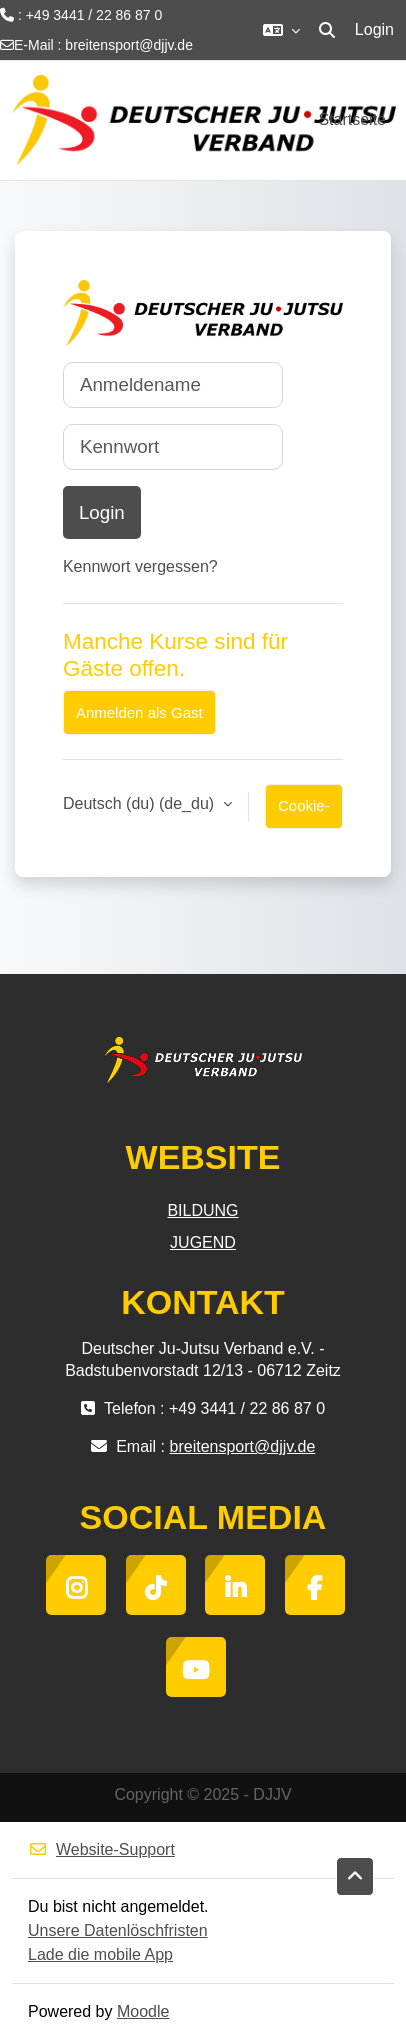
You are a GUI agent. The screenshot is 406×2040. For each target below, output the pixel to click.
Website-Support (101, 1849)
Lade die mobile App (100, 1954)
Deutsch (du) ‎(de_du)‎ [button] (141, 803)
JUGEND (203, 1242)
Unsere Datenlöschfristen (118, 1930)
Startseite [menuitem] (352, 119)
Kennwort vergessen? (140, 566)
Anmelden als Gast (139, 712)
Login (374, 29)
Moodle (143, 2011)
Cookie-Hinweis (304, 813)
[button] (281, 30)
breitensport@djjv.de (129, 45)
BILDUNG (202, 1210)
